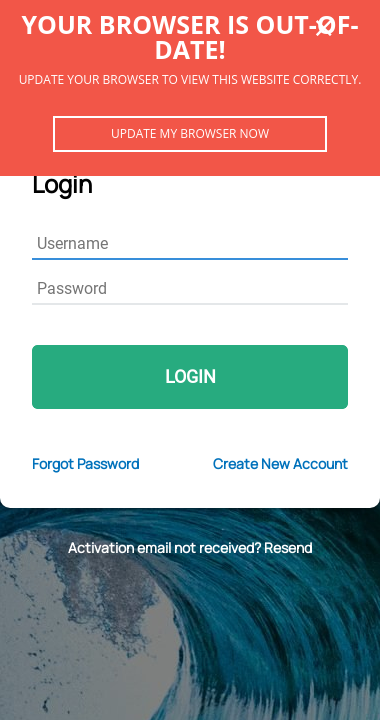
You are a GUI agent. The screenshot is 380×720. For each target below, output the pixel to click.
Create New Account (280, 463)
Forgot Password (85, 463)
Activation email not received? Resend (190, 547)
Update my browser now (190, 133)
